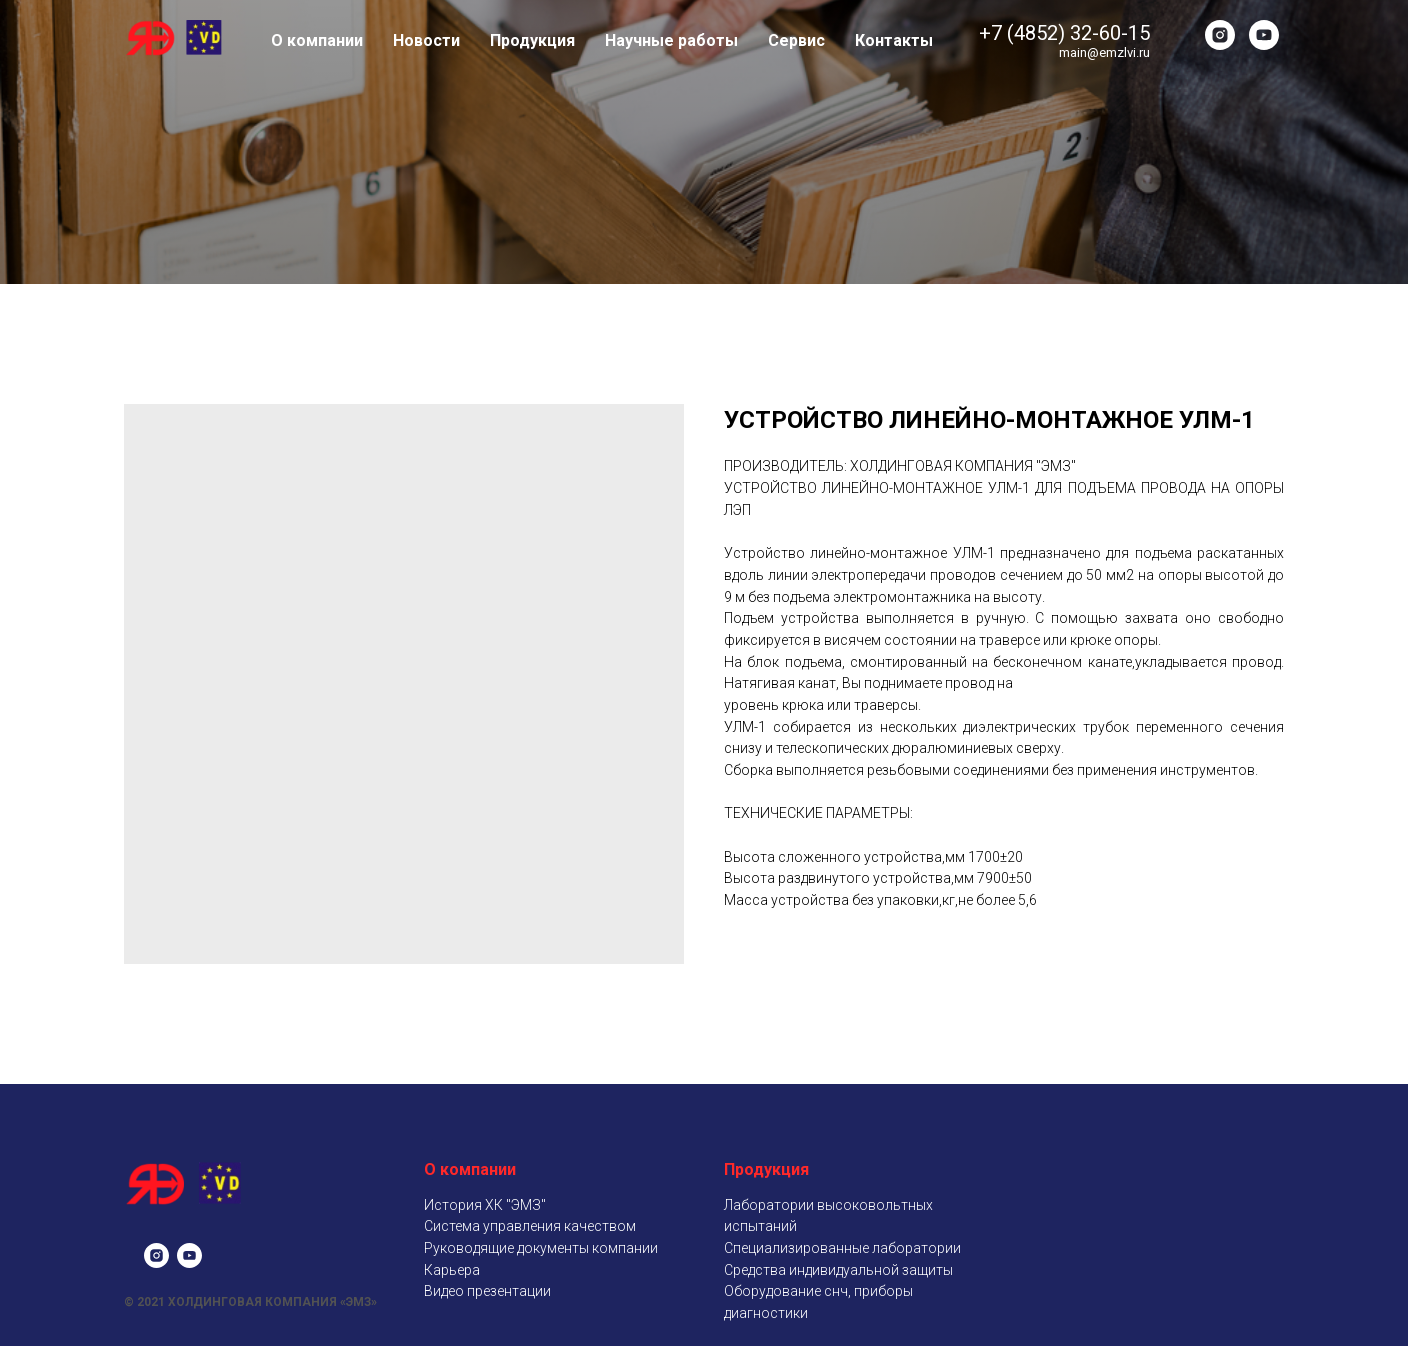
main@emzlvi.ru (1104, 52)
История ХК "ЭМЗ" (485, 1205)
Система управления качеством (530, 1226)
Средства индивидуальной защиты (838, 1270)
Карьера (452, 1270)
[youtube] (1264, 35)
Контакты (894, 40)
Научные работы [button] (671, 40)
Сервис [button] (796, 40)
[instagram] (1220, 35)
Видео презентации (487, 1291)
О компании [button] (317, 40)
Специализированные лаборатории (842, 1248)
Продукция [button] (532, 40)
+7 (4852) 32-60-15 (1064, 33)
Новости (426, 40)
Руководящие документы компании (541, 1248)
